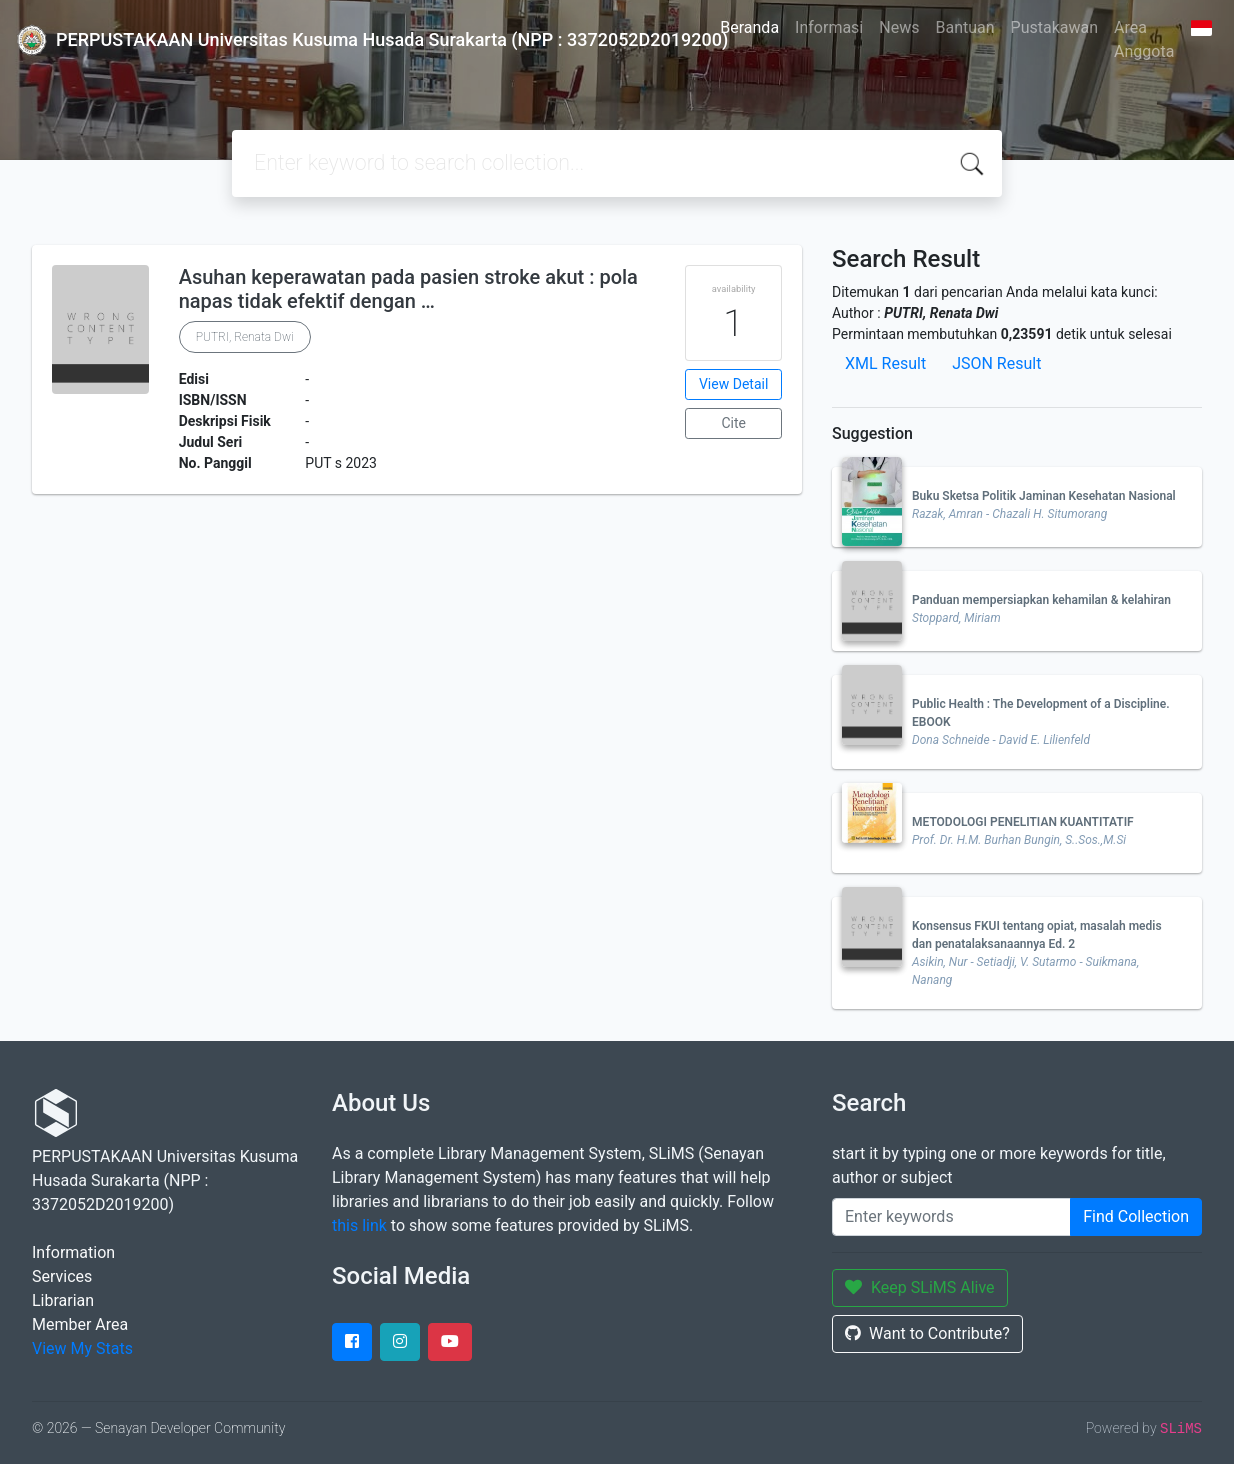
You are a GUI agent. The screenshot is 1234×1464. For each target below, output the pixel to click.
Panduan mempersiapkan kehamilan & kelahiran (1041, 600)
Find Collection (1136, 1216)
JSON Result (996, 363)
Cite (733, 423)
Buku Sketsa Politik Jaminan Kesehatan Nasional (1044, 496)
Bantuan (964, 27)
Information (73, 1252)
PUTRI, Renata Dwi (245, 337)
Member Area (80, 1324)
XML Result (885, 363)
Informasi (829, 27)
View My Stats (82, 1348)
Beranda (749, 27)
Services (62, 1276)
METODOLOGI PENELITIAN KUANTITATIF (1023, 822)
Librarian (63, 1300)
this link (359, 1225)
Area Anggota (1144, 39)
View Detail (733, 384)
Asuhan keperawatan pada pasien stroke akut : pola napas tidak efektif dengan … (408, 289)
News (899, 27)
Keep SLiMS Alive (920, 1287)
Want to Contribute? (927, 1333)
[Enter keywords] (951, 1217)
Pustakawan (1054, 27)
